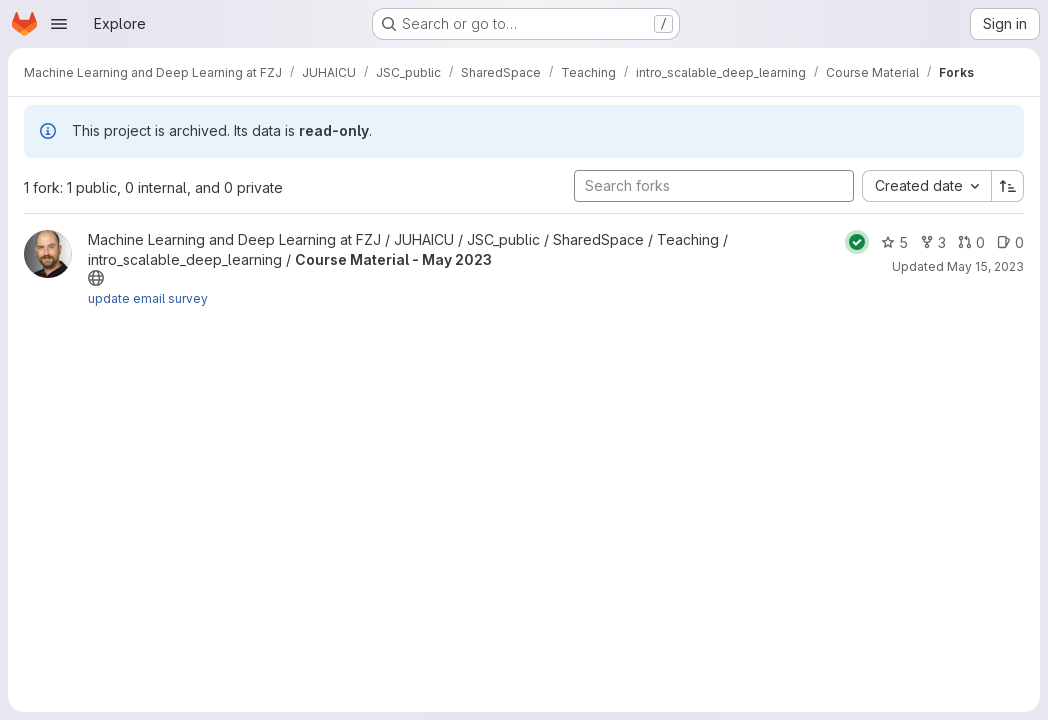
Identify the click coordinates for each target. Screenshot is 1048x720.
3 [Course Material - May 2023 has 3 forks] (933, 242)
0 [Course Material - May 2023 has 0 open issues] (1010, 242)
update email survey (148, 298)
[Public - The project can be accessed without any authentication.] (96, 278)
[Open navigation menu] (59, 24)
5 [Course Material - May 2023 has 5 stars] (894, 242)
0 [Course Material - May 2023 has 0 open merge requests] (971, 242)
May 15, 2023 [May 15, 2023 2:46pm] (985, 266)
